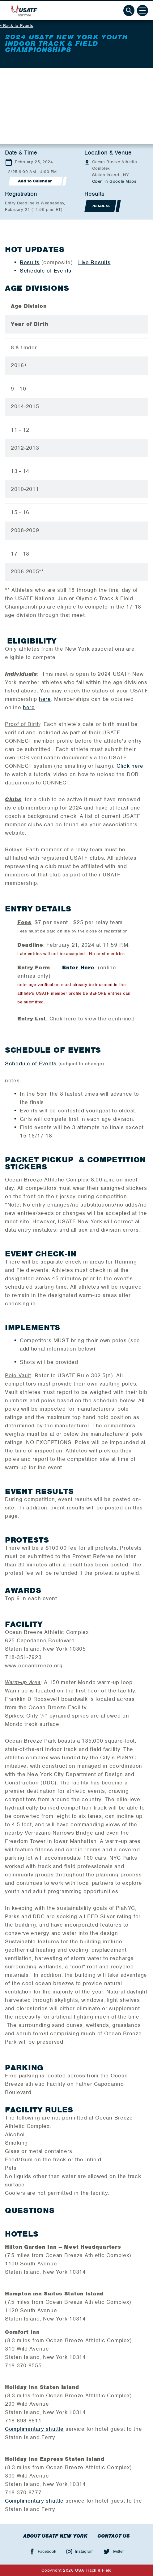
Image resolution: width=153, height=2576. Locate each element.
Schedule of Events (45, 270)
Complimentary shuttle (34, 2428)
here (45, 699)
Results (30, 262)
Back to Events (18, 25)
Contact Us (113, 2536)
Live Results (94, 262)
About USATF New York (55, 2536)
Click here (130, 765)
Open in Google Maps (114, 181)
